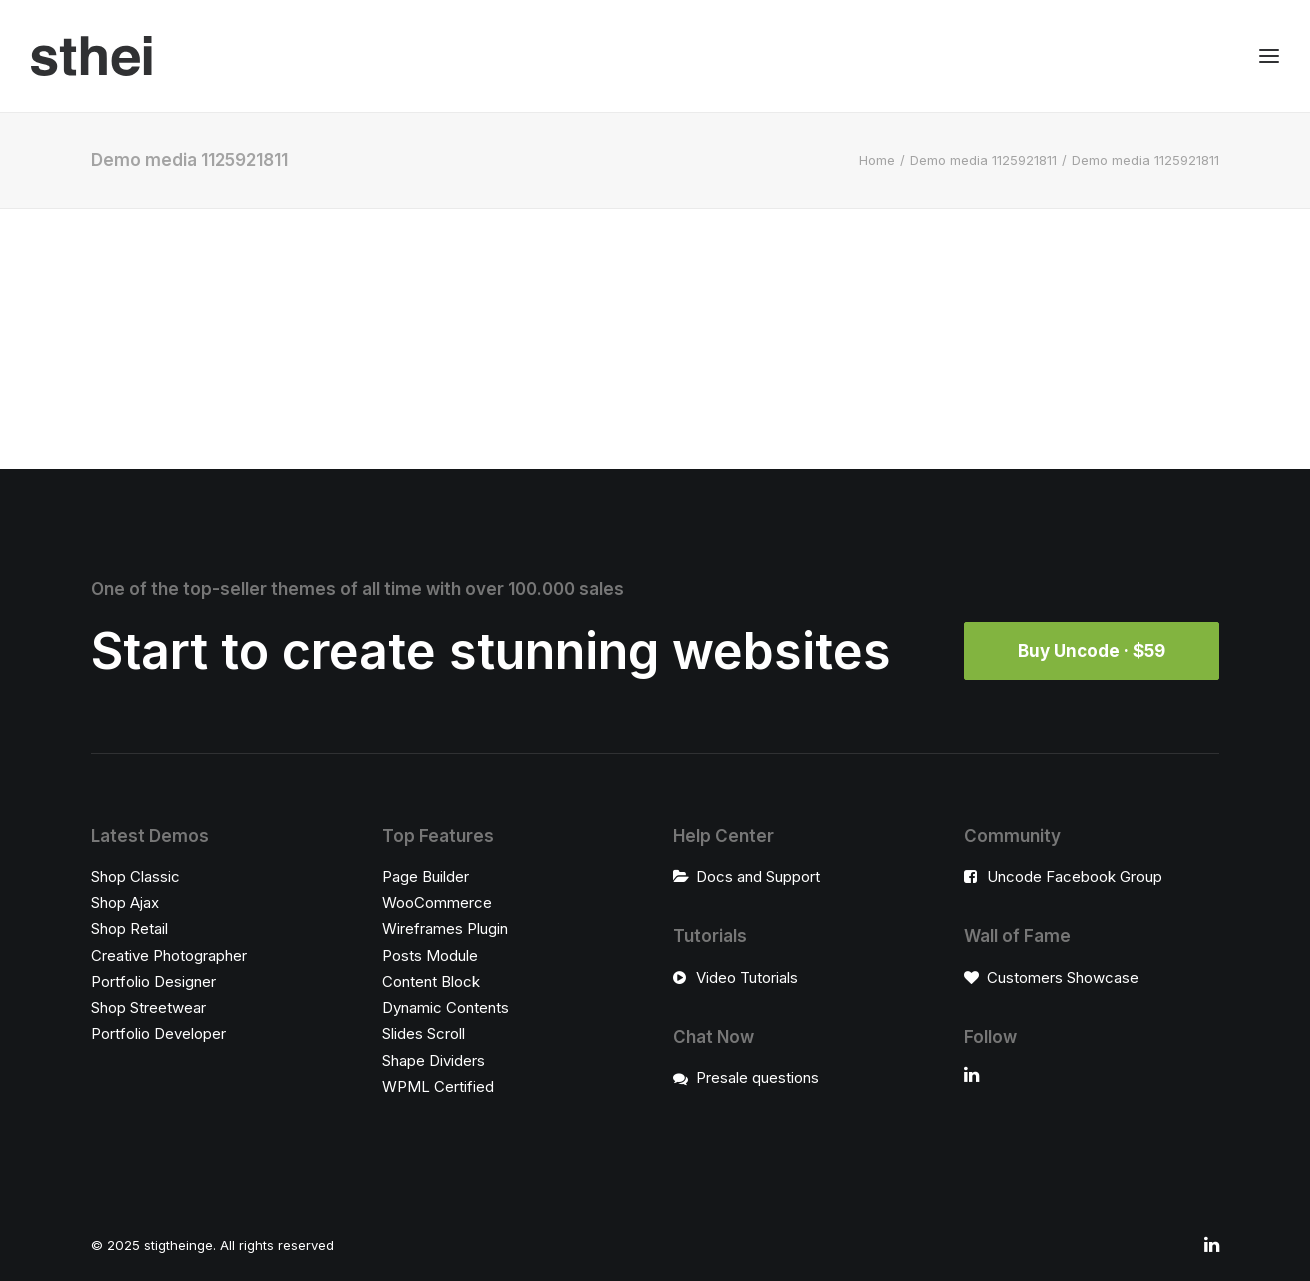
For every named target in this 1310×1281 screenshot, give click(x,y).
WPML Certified (438, 1086)
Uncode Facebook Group (1074, 876)
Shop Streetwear (148, 1007)
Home (877, 160)
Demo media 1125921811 (983, 160)
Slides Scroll (423, 1033)
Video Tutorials (747, 977)
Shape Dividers (433, 1060)
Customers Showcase (1063, 977)
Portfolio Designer (153, 981)
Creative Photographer (169, 955)
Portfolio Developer (158, 1033)
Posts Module (430, 955)
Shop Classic (135, 876)
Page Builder (425, 876)
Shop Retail (129, 928)
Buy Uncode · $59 (1091, 651)
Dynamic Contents (445, 1007)
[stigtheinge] (91, 56)
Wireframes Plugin (445, 928)
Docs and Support (758, 876)
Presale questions (757, 1077)
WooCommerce (437, 902)
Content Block (431, 981)
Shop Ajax (125, 902)
